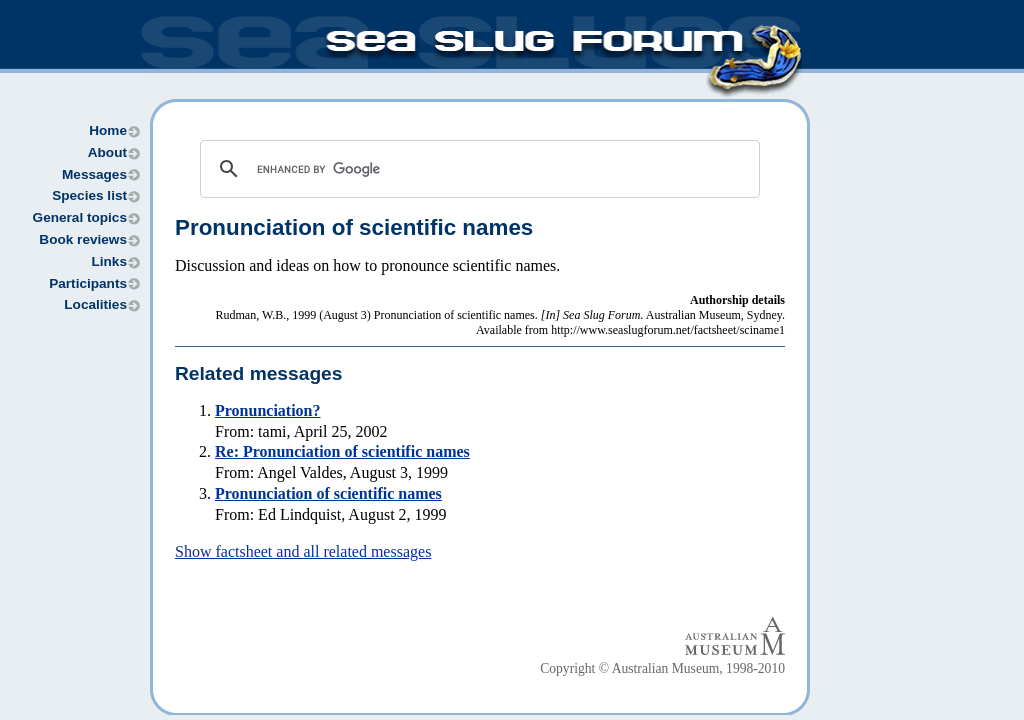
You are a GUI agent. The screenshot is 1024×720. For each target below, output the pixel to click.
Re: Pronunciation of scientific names (342, 451)
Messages (94, 174)
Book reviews (83, 239)
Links (109, 261)
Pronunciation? (268, 410)
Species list (89, 195)
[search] (477, 169)
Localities (95, 304)
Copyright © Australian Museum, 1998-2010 (662, 668)
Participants (88, 283)
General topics (80, 217)
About (107, 152)
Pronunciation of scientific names (328, 493)
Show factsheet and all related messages (303, 551)
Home (108, 130)
